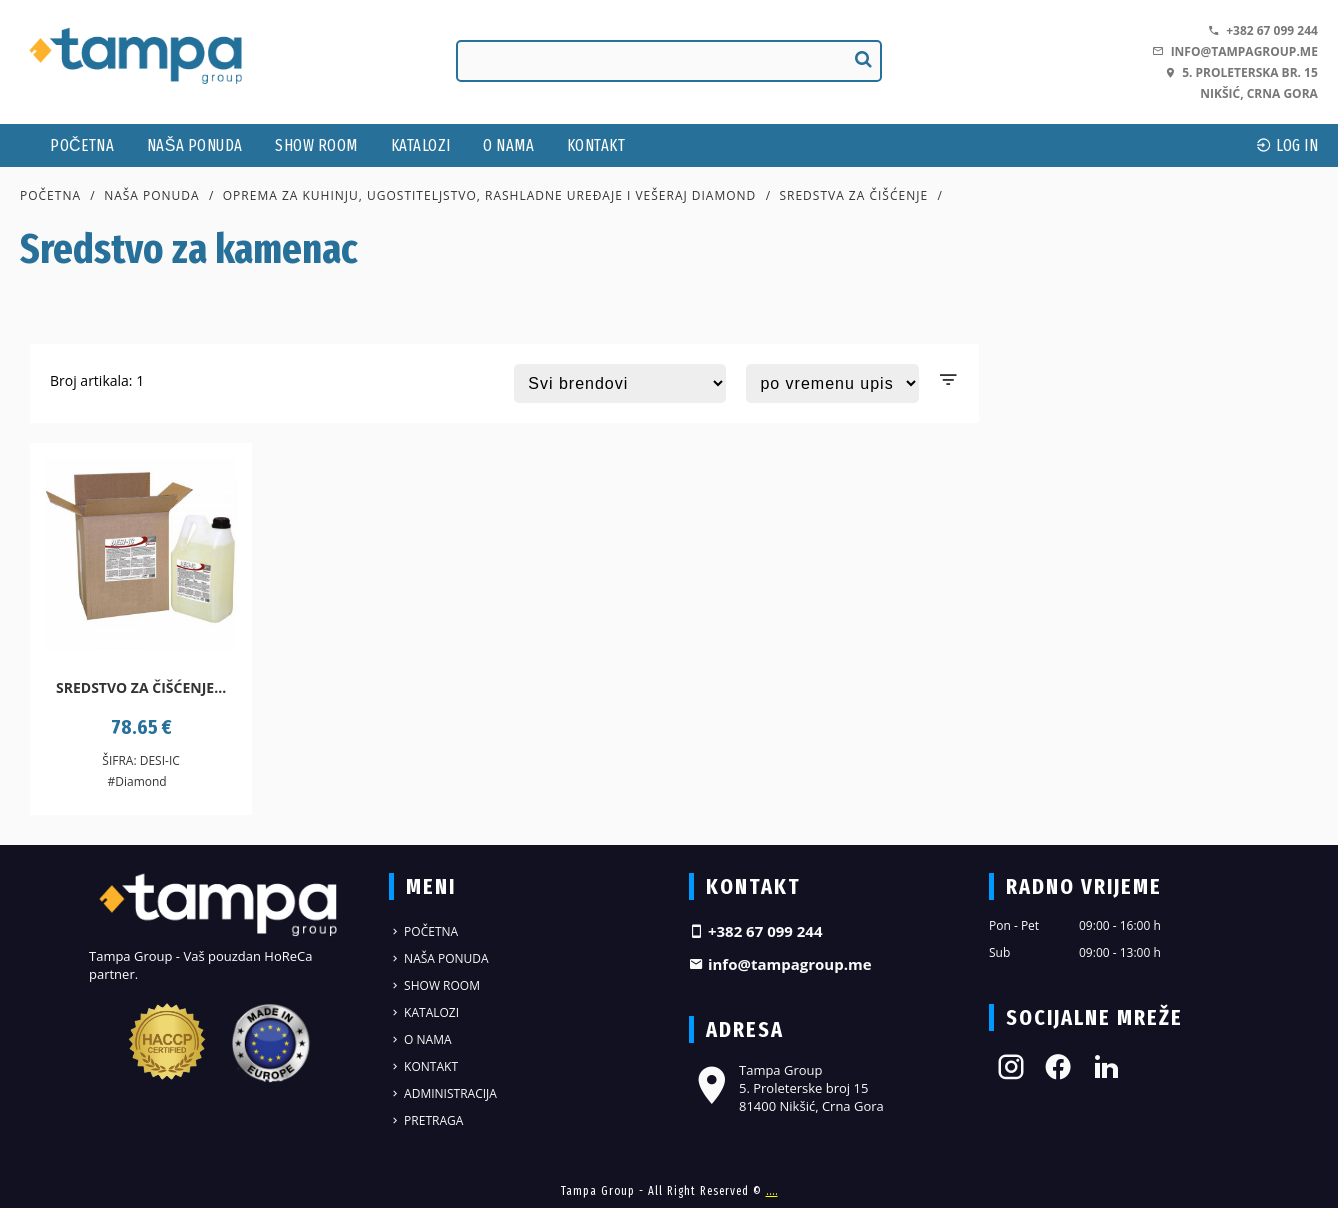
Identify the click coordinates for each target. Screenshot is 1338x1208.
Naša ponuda (195, 145)
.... (772, 1191)
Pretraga (426, 1120)
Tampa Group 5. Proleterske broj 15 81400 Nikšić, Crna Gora (786, 1088)
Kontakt (596, 145)
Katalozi (421, 145)
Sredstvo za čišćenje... (141, 687)
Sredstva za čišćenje (853, 195)
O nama (508, 145)
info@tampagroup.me (1234, 51)
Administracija (443, 1093)
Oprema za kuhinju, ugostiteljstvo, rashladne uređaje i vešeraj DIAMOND (490, 195)
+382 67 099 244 (1263, 30)
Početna (82, 145)
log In (1287, 145)
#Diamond (136, 781)
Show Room (316, 145)
